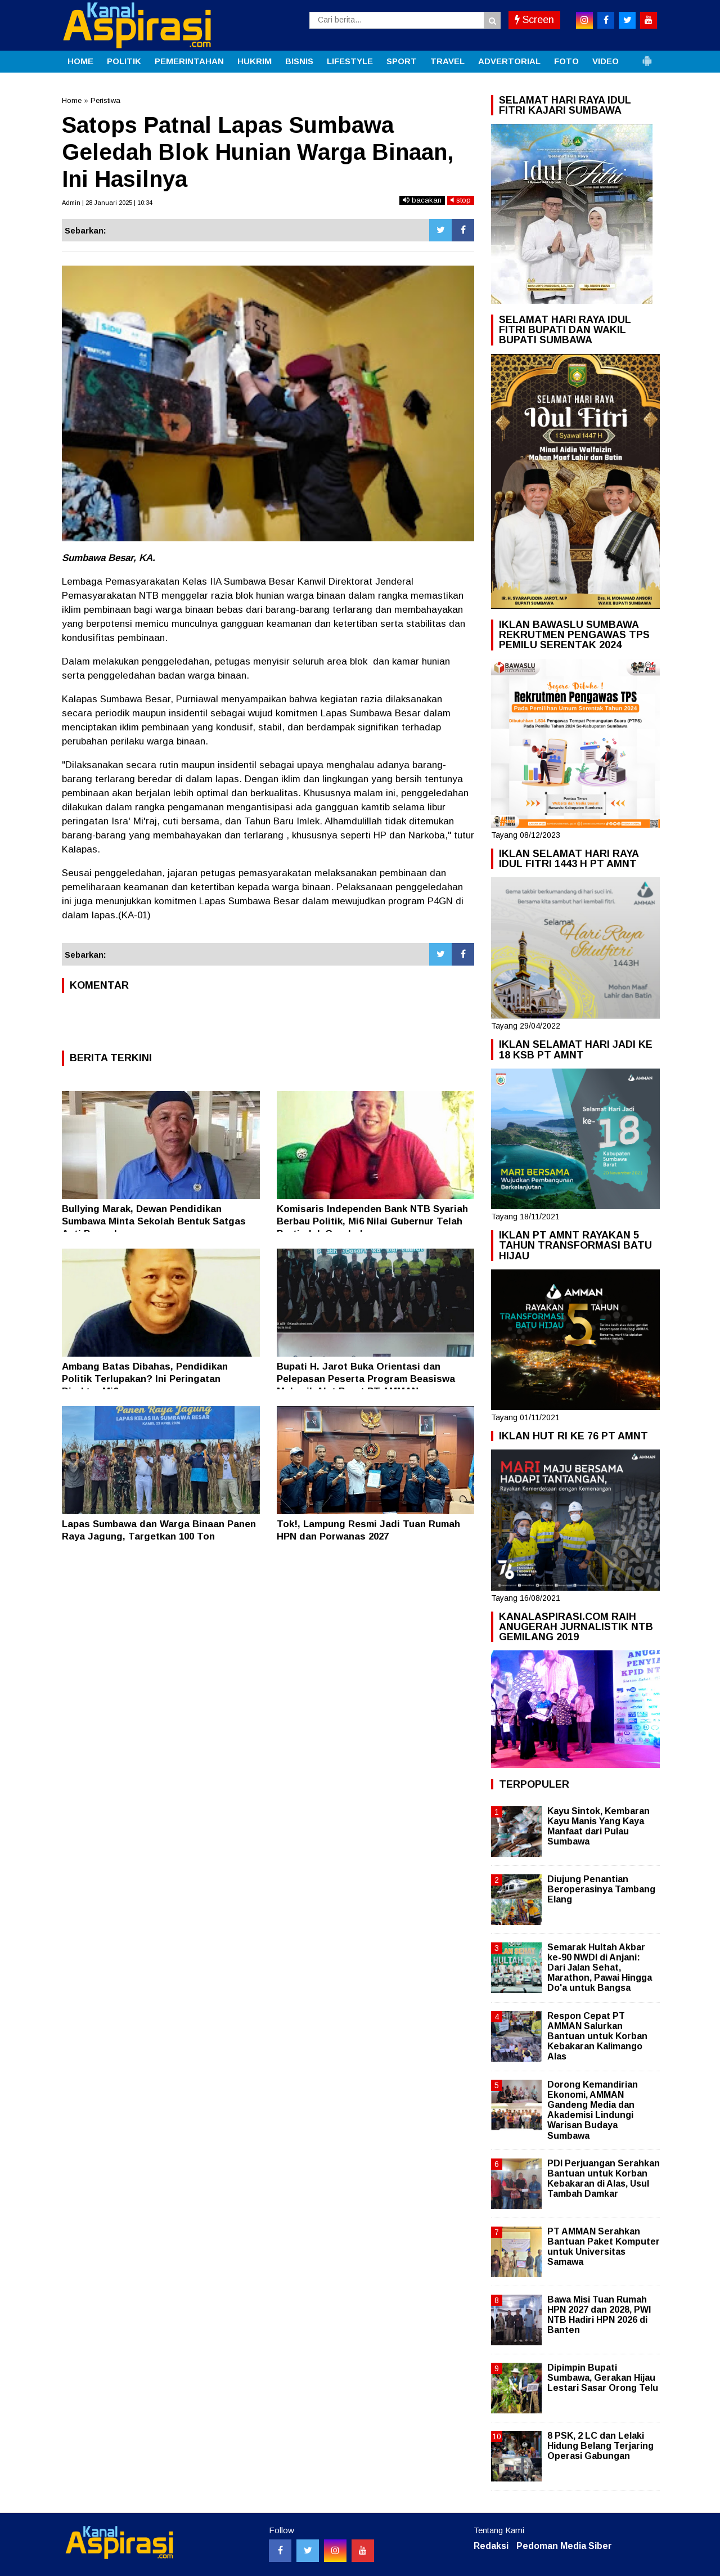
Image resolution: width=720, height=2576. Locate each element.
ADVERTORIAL (509, 61)
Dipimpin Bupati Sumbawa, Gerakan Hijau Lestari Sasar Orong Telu (602, 2378)
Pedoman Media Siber (564, 2546)
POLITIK (124, 61)
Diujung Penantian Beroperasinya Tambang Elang (601, 1889)
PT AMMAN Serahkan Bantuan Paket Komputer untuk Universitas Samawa (603, 2247)
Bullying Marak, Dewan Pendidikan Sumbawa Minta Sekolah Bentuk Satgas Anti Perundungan (154, 1221)
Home (72, 100)
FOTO (566, 61)
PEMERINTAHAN (189, 61)
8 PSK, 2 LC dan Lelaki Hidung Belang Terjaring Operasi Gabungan (600, 2446)
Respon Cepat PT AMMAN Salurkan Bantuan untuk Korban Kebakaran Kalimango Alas (597, 2036)
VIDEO (605, 61)
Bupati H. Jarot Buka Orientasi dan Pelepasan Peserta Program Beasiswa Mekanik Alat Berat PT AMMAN (366, 1379)
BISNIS (299, 61)
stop (461, 200)
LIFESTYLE (350, 61)
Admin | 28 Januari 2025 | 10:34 (107, 202)
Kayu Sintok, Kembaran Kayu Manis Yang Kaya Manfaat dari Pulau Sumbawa (598, 1826)
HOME (80, 61)
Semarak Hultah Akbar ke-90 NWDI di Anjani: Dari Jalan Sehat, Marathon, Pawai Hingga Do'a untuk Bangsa (599, 1967)
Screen (534, 19)
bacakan (422, 200)
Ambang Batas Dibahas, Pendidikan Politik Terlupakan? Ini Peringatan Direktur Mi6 (145, 1379)
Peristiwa (105, 100)
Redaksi (491, 2546)
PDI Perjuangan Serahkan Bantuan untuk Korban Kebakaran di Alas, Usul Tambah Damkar (603, 2178)
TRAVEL (447, 61)
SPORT (401, 61)
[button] (646, 56)
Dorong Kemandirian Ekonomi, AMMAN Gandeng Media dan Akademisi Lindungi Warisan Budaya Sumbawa (592, 2110)
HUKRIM (254, 61)
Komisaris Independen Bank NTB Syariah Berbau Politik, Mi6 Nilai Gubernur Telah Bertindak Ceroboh (372, 1221)
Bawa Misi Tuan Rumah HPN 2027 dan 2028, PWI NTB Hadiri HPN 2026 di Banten (599, 2315)
